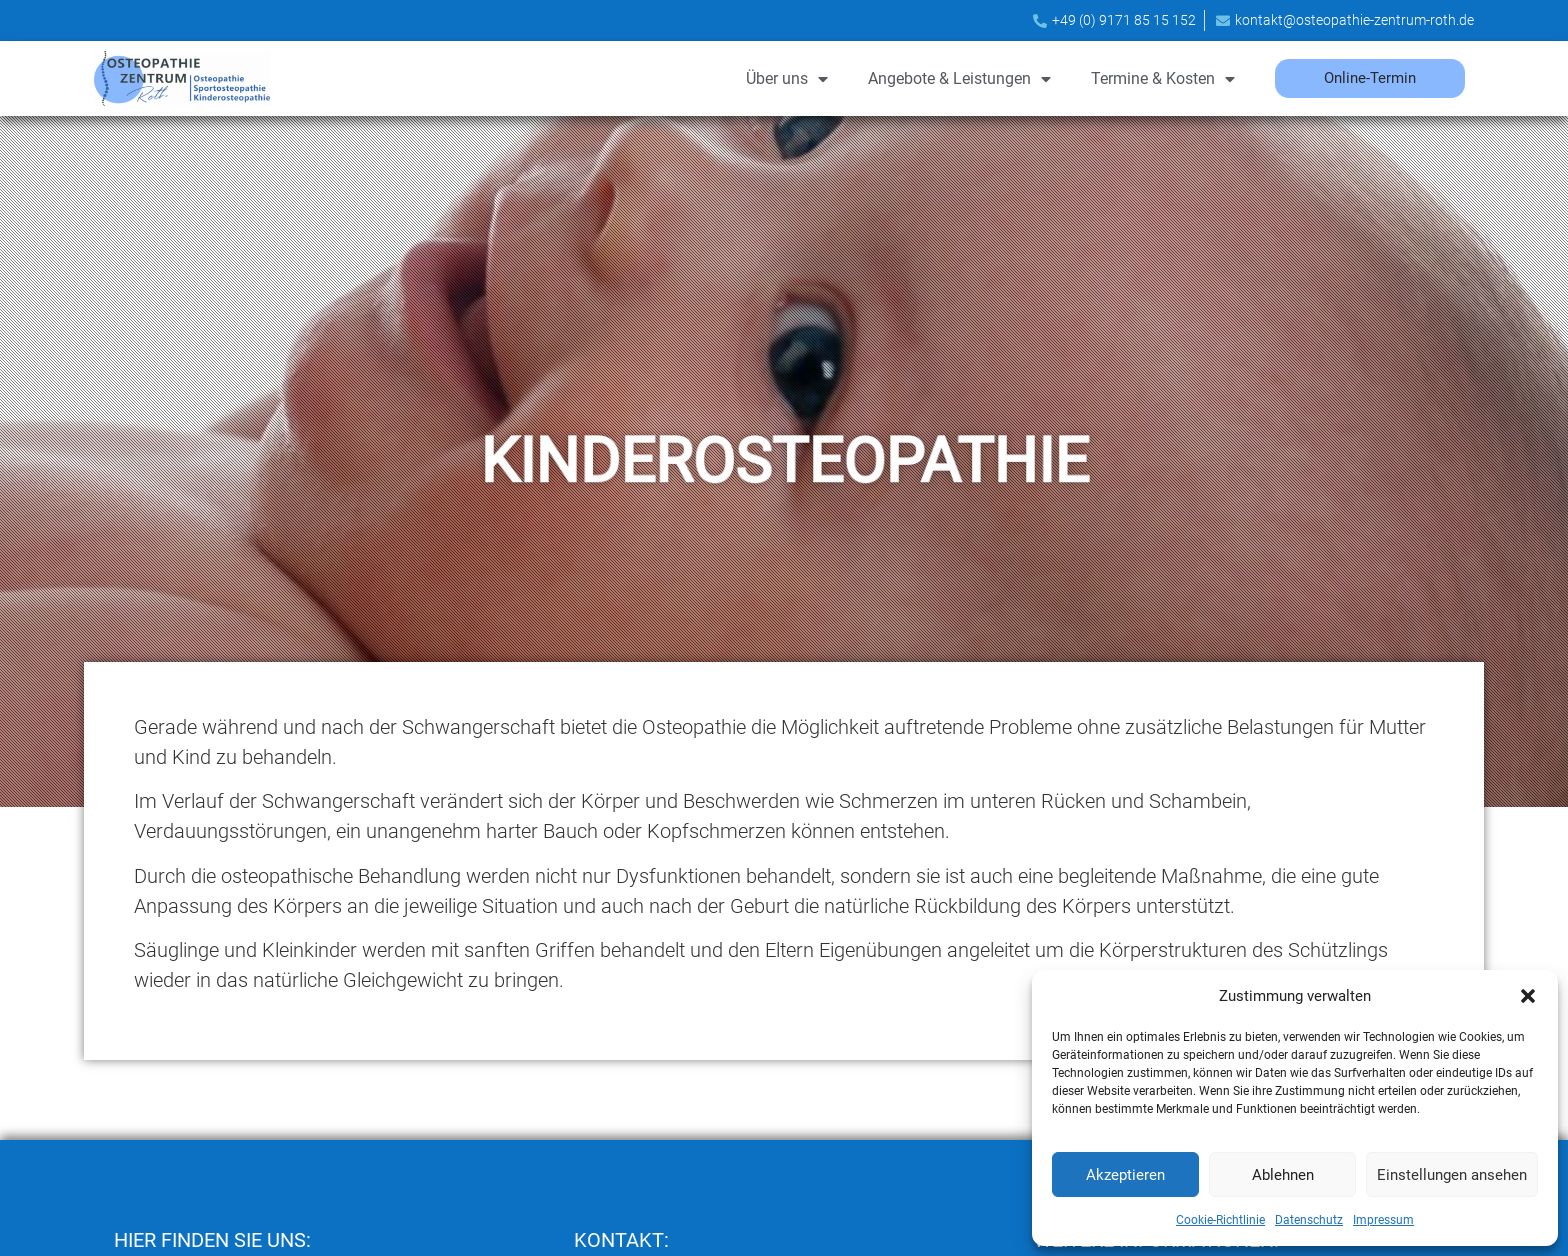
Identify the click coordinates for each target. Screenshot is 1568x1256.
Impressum (1383, 1220)
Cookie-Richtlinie (1220, 1220)
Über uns (787, 79)
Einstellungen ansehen (1452, 1175)
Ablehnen (1283, 1175)
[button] (1528, 996)
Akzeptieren (1125, 1175)
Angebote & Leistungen (959, 79)
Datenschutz (1309, 1220)
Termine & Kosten (1163, 79)
